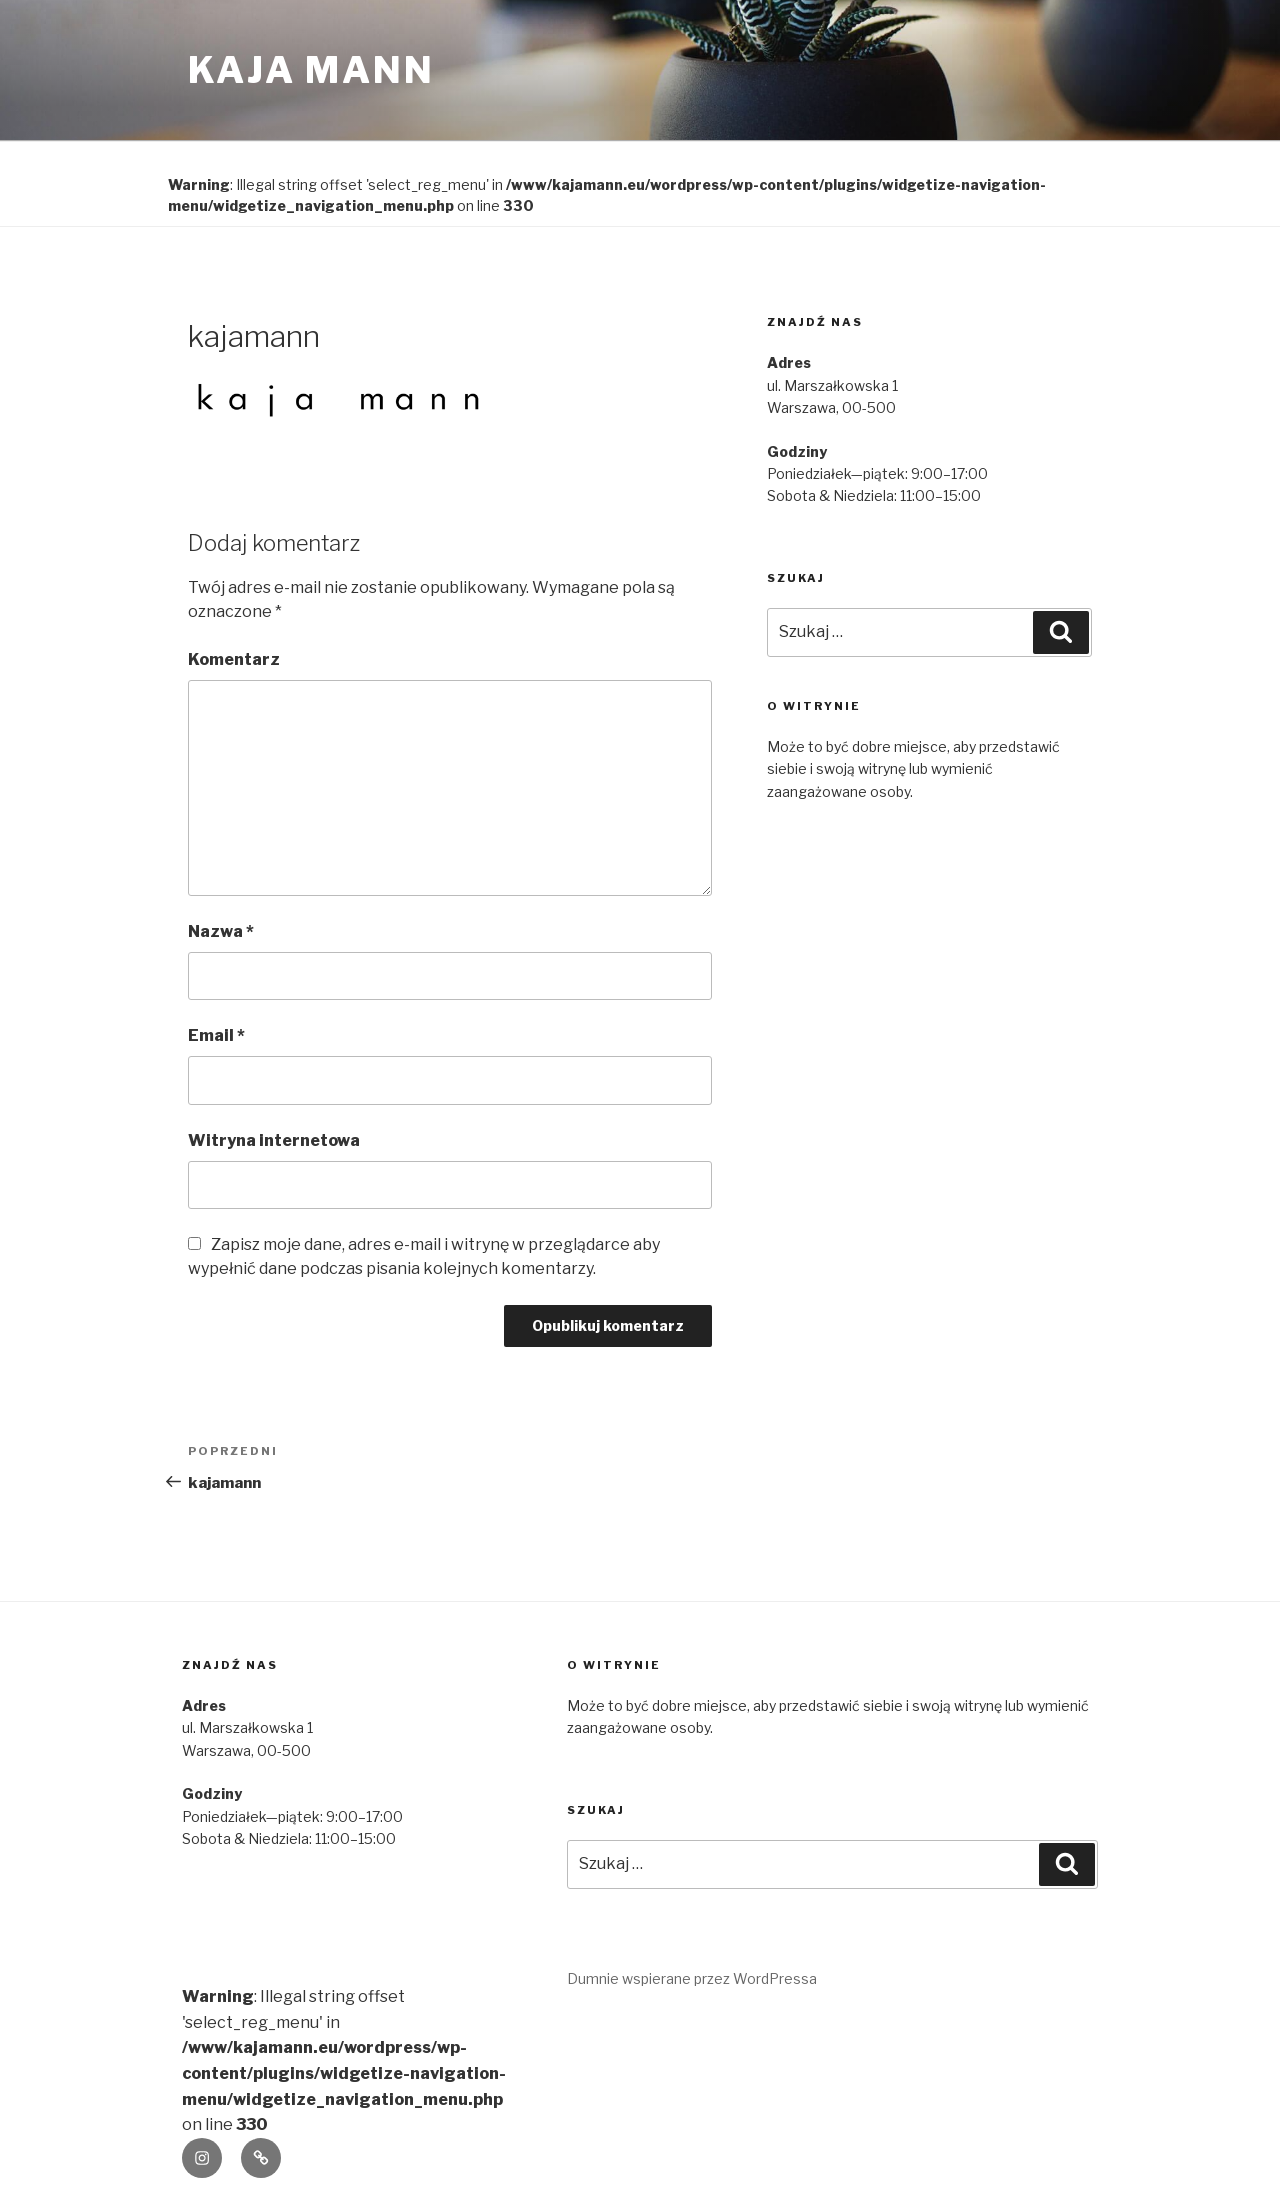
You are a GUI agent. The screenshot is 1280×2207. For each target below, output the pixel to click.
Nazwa (221, 931)
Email (216, 1035)
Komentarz (234, 659)
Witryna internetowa (274, 1140)
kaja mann (311, 70)
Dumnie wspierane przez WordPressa (692, 1978)
